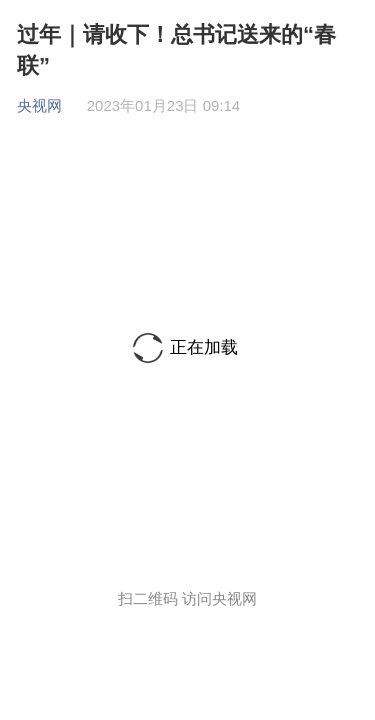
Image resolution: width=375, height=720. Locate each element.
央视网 (39, 105)
